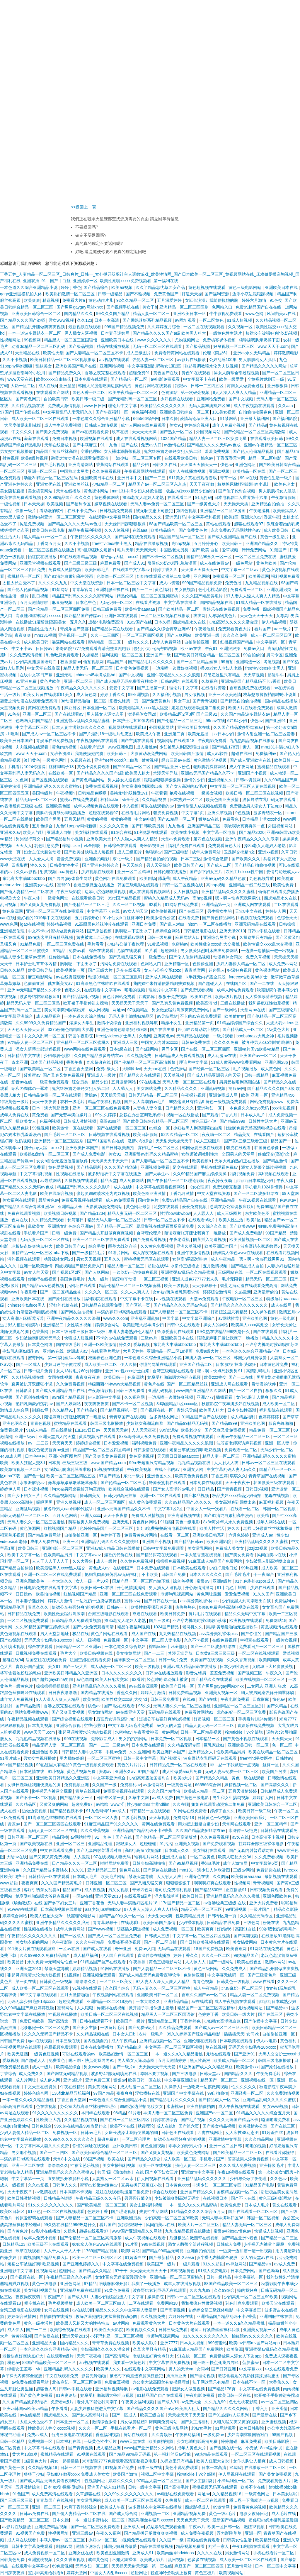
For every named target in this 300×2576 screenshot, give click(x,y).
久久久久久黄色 (114, 826)
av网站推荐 (229, 1318)
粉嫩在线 (271, 1922)
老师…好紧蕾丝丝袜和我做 (268, 1528)
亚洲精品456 (282, 1095)
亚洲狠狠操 (278, 385)
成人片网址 (26, 2080)
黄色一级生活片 (275, 536)
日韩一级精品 (111, 294)
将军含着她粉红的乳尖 (21, 1673)
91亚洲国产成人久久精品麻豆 (206, 2066)
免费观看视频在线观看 (82, 1200)
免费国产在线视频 (207, 1659)
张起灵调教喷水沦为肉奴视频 (212, 366)
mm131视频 (45, 635)
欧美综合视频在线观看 (129, 1489)
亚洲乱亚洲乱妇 (145, 1318)
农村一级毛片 (73, 1101)
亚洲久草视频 (220, 812)
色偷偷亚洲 (203, 963)
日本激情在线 (32, 1771)
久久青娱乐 (162, 2434)
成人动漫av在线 (222, 1055)
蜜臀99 (64, 885)
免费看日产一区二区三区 (262, 1646)
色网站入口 (222, 307)
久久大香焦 (83, 1561)
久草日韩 (290, 852)
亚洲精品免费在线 (33, 1863)
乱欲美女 (44, 366)
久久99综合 (224, 2290)
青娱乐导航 (187, 1410)
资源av (105, 1771)
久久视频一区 (241, 326)
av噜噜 (102, 1804)
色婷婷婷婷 (269, 1417)
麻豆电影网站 (41, 977)
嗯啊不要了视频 (155, 2073)
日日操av (45, 648)
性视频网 (242, 1883)
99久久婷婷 (106, 1114)
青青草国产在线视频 (128, 1417)
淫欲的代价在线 (64, 1305)
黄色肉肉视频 (65, 747)
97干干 (121, 2270)
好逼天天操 (192, 294)
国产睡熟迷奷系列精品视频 (147, 320)
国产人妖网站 (179, 635)
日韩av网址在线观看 (180, 681)
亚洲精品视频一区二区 (160, 2040)
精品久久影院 (286, 1909)
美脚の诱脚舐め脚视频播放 (61, 812)
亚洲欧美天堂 (99, 838)
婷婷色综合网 (37, 2093)
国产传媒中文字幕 (261, 2021)
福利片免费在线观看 (187, 845)
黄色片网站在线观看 (153, 385)
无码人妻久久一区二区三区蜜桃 (36, 1522)
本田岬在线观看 (96, 2113)
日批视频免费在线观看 (37, 1653)
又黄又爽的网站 (54, 1804)
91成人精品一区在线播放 (259, 602)
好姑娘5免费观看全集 (166, 2526)
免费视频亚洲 (77, 1784)
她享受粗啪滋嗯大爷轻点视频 (174, 1377)
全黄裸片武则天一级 (266, 379)
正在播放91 (237, 1889)
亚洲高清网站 (81, 464)
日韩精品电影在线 (200, 931)
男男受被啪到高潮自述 (240, 1082)
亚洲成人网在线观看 (252, 904)
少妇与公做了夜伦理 (126, 944)
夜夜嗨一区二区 (217, 1134)
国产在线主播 (163, 1029)
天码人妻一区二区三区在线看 (189, 1082)
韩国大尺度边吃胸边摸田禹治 (105, 385)
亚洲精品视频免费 (190, 2513)
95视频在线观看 (109, 1469)
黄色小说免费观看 (94, 766)
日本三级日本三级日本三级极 (79, 1331)
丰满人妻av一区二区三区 (208, 1357)
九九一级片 (99, 1279)
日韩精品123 (13, 2244)
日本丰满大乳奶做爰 (51, 1108)
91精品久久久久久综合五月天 (263, 2113)
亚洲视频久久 (221, 780)
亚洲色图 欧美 (45, 1751)
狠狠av (182, 385)
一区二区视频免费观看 (28, 1620)
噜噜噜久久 (86, 1981)
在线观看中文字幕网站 (110, 517)
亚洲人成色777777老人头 (196, 1279)
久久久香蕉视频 (242, 1659)
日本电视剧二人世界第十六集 (241, 497)
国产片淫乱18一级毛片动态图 (106, 733)
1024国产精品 (174, 438)
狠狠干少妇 (34, 2474)
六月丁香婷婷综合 (81, 2507)
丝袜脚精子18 (62, 766)
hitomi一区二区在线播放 (210, 924)
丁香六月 (229, 1114)
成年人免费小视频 (229, 425)
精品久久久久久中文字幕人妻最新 (126, 2310)
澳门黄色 (32, 760)
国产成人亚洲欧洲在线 (251, 760)
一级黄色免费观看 (53, 1082)
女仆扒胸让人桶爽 (253, 1397)
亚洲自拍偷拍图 (201, 2106)
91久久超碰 (213, 2264)
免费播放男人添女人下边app (256, 806)
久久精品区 (26, 1804)
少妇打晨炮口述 (224, 1568)
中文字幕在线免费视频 (124, 2264)
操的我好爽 (248, 2290)
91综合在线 (121, 832)
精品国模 (60, 1837)
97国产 (6, 412)
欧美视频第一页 (71, 970)
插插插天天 (234, 2034)
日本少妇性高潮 (242, 1410)
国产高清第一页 (63, 2021)
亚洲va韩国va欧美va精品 (257, 1049)
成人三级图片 (139, 352)
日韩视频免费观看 (117, 510)
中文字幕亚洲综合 (17, 1016)
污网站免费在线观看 (119, 963)
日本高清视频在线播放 (62, 1909)
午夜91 (211, 648)
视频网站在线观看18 (127, 727)
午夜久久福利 (109, 2533)
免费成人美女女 (230, 1548)
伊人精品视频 (274, 622)
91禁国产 (278, 550)
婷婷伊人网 (276, 911)
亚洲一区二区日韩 (226, 2145)
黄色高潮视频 (142, 1456)
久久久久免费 (235, 635)
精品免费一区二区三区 (270, 1430)
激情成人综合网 (15, 1410)
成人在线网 (282, 1305)
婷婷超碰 (229, 2441)
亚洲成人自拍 (60, 832)
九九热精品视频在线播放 (253, 740)
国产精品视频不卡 (67, 1810)
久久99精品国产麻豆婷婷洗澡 (200, 1173)
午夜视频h (66, 793)
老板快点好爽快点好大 (32, 1246)
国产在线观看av (69, 714)
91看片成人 (10, 1758)
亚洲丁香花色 (92, 1903)
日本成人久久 (177, 1850)
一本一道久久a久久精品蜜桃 (177, 2054)
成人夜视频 (95, 1889)
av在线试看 (284, 687)
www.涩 (118, 1804)
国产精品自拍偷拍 (17, 1568)
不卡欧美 (150, 1574)
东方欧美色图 (258, 1213)
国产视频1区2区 (67, 1272)
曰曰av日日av (88, 1430)
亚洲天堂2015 (75, 2336)
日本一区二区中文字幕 (276, 2566)
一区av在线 (82, 1896)
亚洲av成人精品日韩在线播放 (113, 1548)
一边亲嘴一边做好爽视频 (175, 668)
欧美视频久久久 (141, 2329)
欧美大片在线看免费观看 (251, 707)
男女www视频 (61, 320)
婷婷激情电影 (286, 352)
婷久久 (125, 1344)
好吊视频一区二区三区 (234, 346)
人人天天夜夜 (144, 1430)
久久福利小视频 (167, 694)
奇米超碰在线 (99, 1062)
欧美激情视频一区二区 (250, 1239)
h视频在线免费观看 (256, 917)
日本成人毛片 (253, 1114)
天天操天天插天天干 (199, 464)
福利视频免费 (243, 1173)
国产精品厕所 (89, 1167)
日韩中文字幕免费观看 (164, 1548)
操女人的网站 (216, 1324)
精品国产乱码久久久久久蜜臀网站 (83, 596)
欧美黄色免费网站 (194, 2152)
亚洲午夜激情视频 (194, 1252)
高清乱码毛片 (259, 1371)
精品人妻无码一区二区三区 (88, 668)
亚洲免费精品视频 (52, 2526)
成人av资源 (169, 582)
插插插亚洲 (177, 2375)
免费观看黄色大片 (235, 628)
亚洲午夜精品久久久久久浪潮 (174, 675)
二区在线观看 (286, 904)
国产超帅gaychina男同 (53, 1679)
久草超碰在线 (89, 2494)
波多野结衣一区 (268, 812)
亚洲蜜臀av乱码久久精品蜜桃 (83, 720)
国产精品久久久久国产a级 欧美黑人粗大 (170, 333)
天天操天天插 (236, 504)
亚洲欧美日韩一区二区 (249, 1745)
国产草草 (290, 1417)
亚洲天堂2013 (232, 931)
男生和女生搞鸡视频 (231, 1797)
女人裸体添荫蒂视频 (123, 451)
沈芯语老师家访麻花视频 (240, 1443)
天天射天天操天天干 (175, 1141)
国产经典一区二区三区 (209, 1068)
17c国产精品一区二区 (181, 1903)
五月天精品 (74, 819)
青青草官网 (83, 589)
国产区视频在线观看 (50, 780)
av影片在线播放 (192, 359)
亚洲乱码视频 (213, 1088)
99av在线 (248, 477)
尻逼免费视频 (32, 523)
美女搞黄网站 (41, 491)
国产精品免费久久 (65, 372)
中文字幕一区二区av (240, 569)
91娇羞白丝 (273, 2132)
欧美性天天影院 (109, 2329)
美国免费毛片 (73, 1279)
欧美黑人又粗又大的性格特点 (83, 2323)
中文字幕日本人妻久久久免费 (43, 2145)
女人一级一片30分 (93, 1581)
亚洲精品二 (54, 1324)
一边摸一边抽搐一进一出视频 (268, 950)
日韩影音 (24, 1390)
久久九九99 (201, 2290)
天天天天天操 (145, 431)
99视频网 (33, 340)
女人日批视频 (186, 891)
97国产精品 (110, 1476)
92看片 (156, 904)
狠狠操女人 (127, 1843)
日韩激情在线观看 (150, 1449)
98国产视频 (94, 2159)
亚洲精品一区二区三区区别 (184, 307)
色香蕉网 (41, 1331)
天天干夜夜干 (238, 1482)
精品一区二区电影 (265, 458)
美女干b (149, 307)
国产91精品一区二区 (132, 766)
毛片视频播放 (246, 1068)
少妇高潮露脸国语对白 (37, 661)
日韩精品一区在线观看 (150, 1810)
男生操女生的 (220, 911)
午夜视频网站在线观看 (145, 471)
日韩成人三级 (158, 1935)
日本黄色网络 (41, 1344)
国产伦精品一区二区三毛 (180, 720)
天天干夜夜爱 (45, 1101)
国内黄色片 (149, 1200)
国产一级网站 (225, 1009)
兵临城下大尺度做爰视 (273, 1666)
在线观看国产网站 (53, 392)
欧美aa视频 (122, 287)
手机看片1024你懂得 (26, 766)
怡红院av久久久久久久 (253, 2336)
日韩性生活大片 (263, 1121)
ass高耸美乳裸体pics (200, 1600)
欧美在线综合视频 (57, 1193)
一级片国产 (260, 1909)
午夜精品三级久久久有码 (99, 2198)
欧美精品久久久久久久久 (163, 405)
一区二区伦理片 (136, 2139)
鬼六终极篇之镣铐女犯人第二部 (173, 451)
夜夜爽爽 (23, 635)
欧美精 (263, 1515)
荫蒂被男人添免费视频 (89, 1522)
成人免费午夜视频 (198, 2533)
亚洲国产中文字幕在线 (184, 2093)
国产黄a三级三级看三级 (246, 1141)
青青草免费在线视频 (111, 2342)
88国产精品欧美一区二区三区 (176, 523)
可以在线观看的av (158, 806)
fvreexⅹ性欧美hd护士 (249, 977)
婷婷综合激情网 (218, 1292)
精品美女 (242, 1134)
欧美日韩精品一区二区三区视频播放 (63, 359)
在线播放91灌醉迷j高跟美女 (41, 622)
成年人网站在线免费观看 (144, 425)
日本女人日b (124, 2034)
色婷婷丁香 (111, 1535)
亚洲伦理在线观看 (201, 2040)
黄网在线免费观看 (45, 707)
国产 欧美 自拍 (206, 550)
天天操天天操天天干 (200, 569)
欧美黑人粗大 (212, 1410)
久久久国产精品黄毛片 (203, 596)
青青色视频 (41, 1423)
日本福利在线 (69, 2441)
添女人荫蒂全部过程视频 (237, 372)
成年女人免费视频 (17, 1699)
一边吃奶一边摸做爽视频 (135, 1272)
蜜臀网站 (36, 1357)
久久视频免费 (139, 1055)
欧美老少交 (191, 1430)
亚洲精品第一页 (216, 904)
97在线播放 (149, 1082)
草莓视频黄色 (183, 2270)
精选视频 (51, 300)
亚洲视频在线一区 (258, 2080)
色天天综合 (133, 865)
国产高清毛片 (177, 2487)
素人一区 (251, 747)
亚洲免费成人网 (224, 1095)
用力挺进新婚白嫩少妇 (199, 1824)
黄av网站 (170, 1732)
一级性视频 (11, 504)
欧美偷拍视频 (164, 911)
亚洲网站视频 (112, 366)
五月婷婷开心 (206, 543)
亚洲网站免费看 (211, 399)
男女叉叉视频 (89, 1259)
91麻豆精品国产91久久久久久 (111, 1824)
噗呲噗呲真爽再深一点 (245, 826)
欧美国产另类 (49, 819)
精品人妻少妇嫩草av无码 (23, 957)
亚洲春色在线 (197, 1876)
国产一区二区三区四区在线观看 (52, 1824)
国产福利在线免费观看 (136, 536)
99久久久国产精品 (113, 313)
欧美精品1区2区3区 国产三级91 (189, 714)
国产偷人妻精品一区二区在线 (27, 891)
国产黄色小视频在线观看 (246, 1738)
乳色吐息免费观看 (63, 655)
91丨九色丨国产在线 (119, 445)
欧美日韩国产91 (189, 865)
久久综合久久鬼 (212, 1226)
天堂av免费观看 (176, 838)
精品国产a (116, 661)
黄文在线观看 (285, 2205)
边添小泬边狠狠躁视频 (253, 294)
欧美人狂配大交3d (28, 1462)
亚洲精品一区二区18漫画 (223, 510)
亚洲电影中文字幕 (17, 2270)
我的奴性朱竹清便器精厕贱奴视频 (164, 983)
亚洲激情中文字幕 (226, 2139)
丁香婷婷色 (191, 2021)
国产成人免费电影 (89, 1154)
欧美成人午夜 (149, 733)
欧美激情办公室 (161, 917)
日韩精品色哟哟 (93, 793)
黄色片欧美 (267, 563)
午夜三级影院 (69, 891)
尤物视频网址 (187, 340)
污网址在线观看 (82, 1285)
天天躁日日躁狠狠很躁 (126, 523)
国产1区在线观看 (120, 1705)
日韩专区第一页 (111, 1797)
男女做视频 (185, 589)
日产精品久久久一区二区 (75, 1863)
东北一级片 (123, 858)
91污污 (166, 1843)
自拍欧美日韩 (56, 399)
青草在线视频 (88, 1791)
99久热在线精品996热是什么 (224, 1331)
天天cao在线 (156, 1068)
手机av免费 (116, 1751)
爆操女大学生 (82, 1022)
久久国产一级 (105, 1784)
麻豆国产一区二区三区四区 (199, 2566)
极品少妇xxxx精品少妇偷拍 (191, 491)
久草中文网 (139, 1797)
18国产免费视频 (209, 1948)
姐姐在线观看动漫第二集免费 (164, 576)
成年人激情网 (236, 1863)
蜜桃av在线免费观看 (79, 799)
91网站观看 (226, 2428)
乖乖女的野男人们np (187, 2145)
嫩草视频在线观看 (111, 504)
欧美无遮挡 (198, 733)
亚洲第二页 (175, 733)
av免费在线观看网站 (30, 2382)
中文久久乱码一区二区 (45, 1036)
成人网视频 (99, 1009)
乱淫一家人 (219, 2546)
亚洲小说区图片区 (66, 1456)
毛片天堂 (125, 550)
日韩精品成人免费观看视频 (180, 1055)
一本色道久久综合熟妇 (85, 1016)
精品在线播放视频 (114, 346)
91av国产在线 (139, 622)
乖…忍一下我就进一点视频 (235, 1764)
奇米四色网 (142, 1889)
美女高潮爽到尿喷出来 (142, 786)
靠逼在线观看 (145, 1613)
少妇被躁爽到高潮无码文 (39, 1338)
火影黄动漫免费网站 (149, 753)
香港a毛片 (211, 1863)
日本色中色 (86, 602)
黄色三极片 (206, 2572)
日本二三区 (191, 858)
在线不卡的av (168, 1469)
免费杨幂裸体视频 (220, 340)
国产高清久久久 (275, 1784)
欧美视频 (55, 504)
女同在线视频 (61, 1377)
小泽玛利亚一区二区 (236, 2480)
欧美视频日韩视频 (61, 1213)
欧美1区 (231, 517)
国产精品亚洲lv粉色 (172, 766)
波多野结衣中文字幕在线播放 (115, 1173)
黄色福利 (163, 589)
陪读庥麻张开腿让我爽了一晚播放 (195, 1233)
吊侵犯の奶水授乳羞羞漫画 (172, 563)
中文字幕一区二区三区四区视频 (202, 1935)
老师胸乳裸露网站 (210, 766)
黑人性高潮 (201, 2060)
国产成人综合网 (124, 2513)
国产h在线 (209, 1699)
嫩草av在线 (209, 819)
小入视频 (130, 806)
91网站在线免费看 (182, 904)
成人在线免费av (215, 563)
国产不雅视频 (138, 294)
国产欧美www (242, 1226)
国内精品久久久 (79, 313)
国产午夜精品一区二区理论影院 (176, 1180)
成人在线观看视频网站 (137, 438)
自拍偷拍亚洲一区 (201, 642)
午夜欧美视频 (140, 1469)
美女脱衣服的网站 (33, 1942)
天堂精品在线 (28, 352)
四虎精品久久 (57, 2415)
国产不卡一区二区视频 (163, 556)
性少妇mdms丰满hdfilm (149, 1804)
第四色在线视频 (208, 838)
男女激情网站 (101, 1712)
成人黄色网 (87, 694)
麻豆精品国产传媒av (83, 615)
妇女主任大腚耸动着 (43, 852)
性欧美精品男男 (59, 1554)
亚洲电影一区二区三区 (63, 1548)
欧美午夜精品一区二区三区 (133, 392)
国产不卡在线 (244, 2198)
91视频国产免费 (120, 2467)
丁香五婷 (219, 1476)
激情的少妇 (195, 780)
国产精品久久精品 (212, 1778)
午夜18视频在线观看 (258, 1200)
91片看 (151, 950)
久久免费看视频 (107, 471)
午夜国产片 (54, 2296)
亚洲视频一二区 (73, 635)
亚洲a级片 (223, 1581)
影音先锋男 (196, 1673)
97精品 (59, 950)
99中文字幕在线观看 (39, 1994)
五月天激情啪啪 (35, 602)
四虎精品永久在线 (190, 622)
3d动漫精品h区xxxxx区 (177, 1403)
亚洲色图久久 (15, 1423)
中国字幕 (171, 1318)
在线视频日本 (216, 2198)
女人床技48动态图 (242, 2132)
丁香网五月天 (49, 543)
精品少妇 (141, 464)
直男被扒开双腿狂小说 (32, 1384)
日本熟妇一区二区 (187, 799)
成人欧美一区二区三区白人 (101, 2303)
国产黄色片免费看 (37, 2395)
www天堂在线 (20, 379)
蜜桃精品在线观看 (274, 766)
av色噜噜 (84, 1679)
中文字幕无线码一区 (226, 1975)
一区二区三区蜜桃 (104, 1758)
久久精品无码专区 (185, 1745)
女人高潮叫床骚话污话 (23, 1318)
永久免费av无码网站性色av (236, 530)
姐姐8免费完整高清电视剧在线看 (256, 1128)
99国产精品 (276, 1233)
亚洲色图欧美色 (30, 1581)
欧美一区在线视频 (156, 2165)
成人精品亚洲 (109, 2447)
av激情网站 (154, 1784)
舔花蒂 (164, 878)
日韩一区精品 (13, 2441)
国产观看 (210, 1114)
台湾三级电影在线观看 (174, 1371)
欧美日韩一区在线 (98, 1587)
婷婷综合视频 (197, 425)
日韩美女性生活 (65, 865)
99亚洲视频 (139, 694)
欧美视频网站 (232, 2572)
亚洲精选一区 (249, 661)
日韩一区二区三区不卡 (165, 1219)
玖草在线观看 (28, 2250)
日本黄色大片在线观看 (190, 2323)
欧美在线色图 (250, 1961)
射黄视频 (10, 458)
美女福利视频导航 (41, 2290)
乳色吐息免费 (47, 845)
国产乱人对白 (172, 924)
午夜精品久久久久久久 (91, 536)
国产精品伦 (87, 1410)
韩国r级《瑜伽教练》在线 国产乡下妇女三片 (138, 2172)
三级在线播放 (233, 1003)
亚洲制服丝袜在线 (113, 589)
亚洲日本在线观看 (122, 615)
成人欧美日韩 (276, 530)
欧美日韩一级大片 (239, 2014)
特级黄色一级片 (15, 1101)
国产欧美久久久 (246, 858)
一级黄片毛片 (113, 2027)
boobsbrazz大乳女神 (255, 1036)
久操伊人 (172, 2086)
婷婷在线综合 (166, 2119)
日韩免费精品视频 (185, 1692)
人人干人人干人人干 (51, 1561)
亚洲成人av (133, 2526)
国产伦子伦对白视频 (237, 491)
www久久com (115, 1318)
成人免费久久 (32, 2073)
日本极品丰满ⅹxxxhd (261, 819)
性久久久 (39, 865)
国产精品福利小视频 (65, 838)
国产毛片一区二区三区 (65, 1134)
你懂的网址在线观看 (158, 1364)
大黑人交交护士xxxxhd (279, 2054)
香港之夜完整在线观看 (106, 372)
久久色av (279, 2178)
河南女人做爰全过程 (246, 385)
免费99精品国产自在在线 (259, 307)
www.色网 (255, 313)
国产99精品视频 (183, 1863)
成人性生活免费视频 (63, 425)
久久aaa (286, 405)
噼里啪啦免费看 (276, 2119)
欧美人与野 (34, 832)
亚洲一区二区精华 (134, 871)
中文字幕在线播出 (181, 602)
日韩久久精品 (13, 970)
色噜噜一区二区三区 (116, 576)
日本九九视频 (41, 1725)
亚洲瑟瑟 (67, 385)
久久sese (186, 2257)
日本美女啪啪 (286, 2494)
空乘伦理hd (91, 451)
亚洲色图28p (277, 1062)
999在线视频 (76, 1738)
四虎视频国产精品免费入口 (80, 1266)
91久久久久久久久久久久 (55, 2113)
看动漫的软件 (52, 510)
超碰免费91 (140, 372)
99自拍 (227, 661)
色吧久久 (73, 990)
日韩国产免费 (174, 1574)
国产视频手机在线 (123, 307)
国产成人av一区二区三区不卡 (49, 733)
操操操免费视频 (171, 1561)
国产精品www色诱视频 (43, 1285)
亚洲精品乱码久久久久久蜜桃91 (53, 786)
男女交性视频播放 (17, 451)
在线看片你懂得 (280, 2152)
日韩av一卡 (118, 1607)
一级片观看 (223, 1036)
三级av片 (149, 1338)
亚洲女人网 (193, 1469)
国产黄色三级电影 (193, 1797)
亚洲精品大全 (70, 1206)
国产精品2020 (252, 832)
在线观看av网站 (130, 937)
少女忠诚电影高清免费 (198, 2441)
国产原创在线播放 (65, 1298)
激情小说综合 (110, 1022)
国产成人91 (134, 563)
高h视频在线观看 (274, 1173)
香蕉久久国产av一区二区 (204, 1994)
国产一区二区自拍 (246, 1390)
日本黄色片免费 (274, 1364)
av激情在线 (174, 445)
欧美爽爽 (32, 300)
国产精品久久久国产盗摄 (23, 320)
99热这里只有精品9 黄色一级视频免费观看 (208, 1101)
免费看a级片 (12, 1430)
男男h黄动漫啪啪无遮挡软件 (232, 1627)
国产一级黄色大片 (204, 504)
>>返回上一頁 (83, 207)
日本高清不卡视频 (268, 1837)
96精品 (119, 2113)
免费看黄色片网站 (141, 1535)
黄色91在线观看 (196, 372)
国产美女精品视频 (219, 2126)
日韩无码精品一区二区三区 (153, 1095)
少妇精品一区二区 (109, 484)
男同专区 (274, 655)
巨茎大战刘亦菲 (123, 1246)
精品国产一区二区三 (219, 2080)
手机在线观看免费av (220, 1167)
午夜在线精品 (73, 2086)
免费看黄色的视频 (250, 2507)
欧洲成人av (78, 1351)
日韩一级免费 (160, 937)
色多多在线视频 (202, 2559)
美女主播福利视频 (120, 2165)
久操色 (70, 2231)
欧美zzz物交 (215, 1377)
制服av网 (237, 1088)
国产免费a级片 (142, 2027)
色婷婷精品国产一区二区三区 (107, 1528)
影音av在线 (22, 1082)
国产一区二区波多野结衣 (256, 1193)
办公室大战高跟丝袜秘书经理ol (89, 2106)
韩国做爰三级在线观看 (203, 1147)
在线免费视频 (225, 1640)
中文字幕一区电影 (220, 832)
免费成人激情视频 (65, 405)
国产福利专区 (79, 504)
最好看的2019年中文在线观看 (44, 917)
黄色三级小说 (204, 1121)
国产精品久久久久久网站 (264, 366)
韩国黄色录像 (267, 1147)
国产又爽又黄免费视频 (41, 904)
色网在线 (20, 1219)
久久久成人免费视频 (238, 2165)
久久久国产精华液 (121, 1167)
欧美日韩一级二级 (88, 399)
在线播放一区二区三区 (265, 2467)
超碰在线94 (242, 753)
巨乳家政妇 (214, 1745)
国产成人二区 (219, 865)
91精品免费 (30, 944)
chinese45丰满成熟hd (96, 675)
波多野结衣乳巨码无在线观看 (269, 799)
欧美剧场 (147, 878)
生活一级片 (10, 694)
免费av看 (77, 950)
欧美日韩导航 (41, 970)
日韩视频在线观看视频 (110, 1134)
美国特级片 (43, 793)
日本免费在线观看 (91, 379)
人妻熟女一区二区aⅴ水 (113, 2178)
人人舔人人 (123, 1088)
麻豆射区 (72, 707)
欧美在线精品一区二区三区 (273, 1751)
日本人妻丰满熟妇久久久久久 (79, 727)
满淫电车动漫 (125, 1279)
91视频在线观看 (87, 1988)
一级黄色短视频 (45, 2054)
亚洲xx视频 (220, 471)
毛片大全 (69, 1653)
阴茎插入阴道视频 (210, 1239)
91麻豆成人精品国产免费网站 (215, 1561)
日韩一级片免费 (39, 1371)
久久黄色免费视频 (157, 1246)
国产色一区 (34, 1476)
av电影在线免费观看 (151, 2389)
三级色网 (252, 1922)
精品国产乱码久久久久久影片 (84, 1187)
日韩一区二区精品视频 (201, 1732)
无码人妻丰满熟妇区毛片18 (133, 1903)
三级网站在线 (231, 1272)
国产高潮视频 (246, 1935)
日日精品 (206, 1489)
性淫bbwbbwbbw (175, 1213)
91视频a (72, 1975)
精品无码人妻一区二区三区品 (33, 1003)
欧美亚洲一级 (208, 635)
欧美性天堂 (53, 352)
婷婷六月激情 (254, 300)
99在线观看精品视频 (79, 556)
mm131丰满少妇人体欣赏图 (138, 491)
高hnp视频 (181, 543)
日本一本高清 (107, 320)
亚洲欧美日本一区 (190, 313)
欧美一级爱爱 (232, 379)
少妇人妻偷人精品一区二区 (241, 963)
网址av (118, 1009)
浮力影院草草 (167, 1896)
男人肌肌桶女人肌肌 (258, 359)
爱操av (91, 1095)
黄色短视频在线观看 (207, 287)
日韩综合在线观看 (121, 845)
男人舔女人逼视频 (125, 780)
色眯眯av (288, 1200)
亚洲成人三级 (126, 1042)
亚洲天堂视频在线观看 (41, 563)
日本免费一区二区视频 (172, 1738)
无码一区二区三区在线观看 (158, 346)
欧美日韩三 (232, 543)
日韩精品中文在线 (24, 1055)
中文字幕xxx (251, 2369)
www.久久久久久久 (154, 340)
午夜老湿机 (260, 510)
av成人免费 (163, 1797)
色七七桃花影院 (213, 589)
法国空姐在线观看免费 (46, 1659)
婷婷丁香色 (71, 287)
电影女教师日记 (254, 2513)
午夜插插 (138, 1961)
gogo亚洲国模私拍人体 (21, 294)
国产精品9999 (233, 1121)
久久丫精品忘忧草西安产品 (161, 287)
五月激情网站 (124, 1082)
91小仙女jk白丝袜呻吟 (123, 917)
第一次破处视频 (196, 392)
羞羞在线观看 (37, 438)
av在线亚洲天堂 (131, 1712)
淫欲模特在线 (148, 2093)
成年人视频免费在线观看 (97, 806)
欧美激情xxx (247, 2066)
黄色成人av (100, 1568)
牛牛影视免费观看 (226, 313)
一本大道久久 (61, 1581)
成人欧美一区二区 (101, 1364)
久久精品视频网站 (61, 1495)
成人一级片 (107, 1561)
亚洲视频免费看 (156, 1167)
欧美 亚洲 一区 (255, 1095)
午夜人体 (32, 898)
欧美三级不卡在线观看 (49, 2244)
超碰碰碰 (148, 1843)
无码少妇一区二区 (117, 602)
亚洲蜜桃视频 (274, 2421)
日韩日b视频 (257, 1489)
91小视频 (56, 1771)
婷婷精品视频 (59, 924)
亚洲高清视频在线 (184, 1515)
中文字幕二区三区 (33, 727)
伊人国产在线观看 (118, 1955)
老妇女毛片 (202, 2428)
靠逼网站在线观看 (69, 642)
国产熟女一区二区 (177, 431)
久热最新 (243, 1292)
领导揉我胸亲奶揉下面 (260, 340)
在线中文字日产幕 (37, 675)
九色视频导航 (262, 878)
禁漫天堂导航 (166, 773)
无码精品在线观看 (193, 1036)
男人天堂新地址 (55, 1633)
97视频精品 (138, 1009)
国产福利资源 (217, 294)
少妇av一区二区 (103, 2540)
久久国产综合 (118, 1988)
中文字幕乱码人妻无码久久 (68, 412)
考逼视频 (272, 661)
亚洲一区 (70, 1541)
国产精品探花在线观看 (113, 628)
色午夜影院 (63, 1942)
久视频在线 (81, 760)
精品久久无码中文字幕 (245, 1613)
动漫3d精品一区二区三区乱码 (38, 346)
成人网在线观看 (22, 2540)
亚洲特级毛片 (272, 2165)
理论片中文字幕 (123, 405)
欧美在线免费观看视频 (21, 497)
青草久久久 (39, 1607)
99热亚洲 (250, 1568)
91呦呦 (235, 2467)
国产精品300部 (209, 1889)
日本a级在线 (121, 1049)
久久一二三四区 (105, 635)
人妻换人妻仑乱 (148, 1108)
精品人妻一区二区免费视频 (255, 1994)
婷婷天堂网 (77, 2572)
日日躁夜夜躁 (13, 2572)
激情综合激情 (216, 858)
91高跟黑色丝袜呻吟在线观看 (101, 924)
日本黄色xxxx (177, 2185)
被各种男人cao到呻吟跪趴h (267, 1042)
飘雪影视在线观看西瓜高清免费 (166, 1226)
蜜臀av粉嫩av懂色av (99, 2185)
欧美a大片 (183, 1778)
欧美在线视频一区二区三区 (261, 1679)
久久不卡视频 (15, 359)
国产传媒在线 (28, 412)
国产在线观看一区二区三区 (122, 1128)
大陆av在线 (16, 1856)
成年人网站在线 (271, 1522)
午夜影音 (29, 1292)
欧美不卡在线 (123, 2126)
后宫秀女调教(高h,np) (116, 1719)
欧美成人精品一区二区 (205, 1791)
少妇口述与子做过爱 (63, 1364)
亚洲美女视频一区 (222, 1692)
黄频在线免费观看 (204, 2540)
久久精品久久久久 (181, 1088)
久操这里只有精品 (256, 937)
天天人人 (24, 845)
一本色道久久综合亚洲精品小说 (29, 287)
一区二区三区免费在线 (256, 556)
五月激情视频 (216, 1266)
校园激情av (70, 661)
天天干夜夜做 (202, 484)
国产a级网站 (147, 1049)
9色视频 (243, 812)
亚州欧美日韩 (125, 2145)
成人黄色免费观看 (146, 1502)
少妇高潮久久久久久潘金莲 (234, 622)
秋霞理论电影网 (82, 1915)
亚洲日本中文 (130, 477)
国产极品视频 (81, 346)
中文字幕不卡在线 (200, 379)
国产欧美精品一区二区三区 (238, 2152)
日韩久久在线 (165, 464)
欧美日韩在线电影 (49, 530)
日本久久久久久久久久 (122, 1673)
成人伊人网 (50, 2080)
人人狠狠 (82, 1856)
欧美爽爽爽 (269, 1659)
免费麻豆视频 (117, 2382)
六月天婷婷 (134, 1351)
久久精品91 (63, 1410)
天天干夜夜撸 (116, 1515)
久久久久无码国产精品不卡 (49, 2034)
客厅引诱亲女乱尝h (42, 1889)
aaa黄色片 (69, 871)
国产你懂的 (252, 1633)
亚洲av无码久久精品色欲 (223, 878)
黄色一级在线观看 (248, 1778)
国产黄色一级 (13, 2467)
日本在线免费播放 (90, 957)
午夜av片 (197, 2526)
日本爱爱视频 (116, 1443)
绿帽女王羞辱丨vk (24, 2369)
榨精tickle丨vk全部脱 (120, 799)
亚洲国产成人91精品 (106, 2487)
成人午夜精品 (185, 878)
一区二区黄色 (212, 320)
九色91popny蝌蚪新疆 (77, 826)
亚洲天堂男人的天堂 (58, 1436)
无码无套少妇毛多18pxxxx (48, 1640)
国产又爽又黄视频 (69, 1712)
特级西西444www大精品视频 (115, 1384)
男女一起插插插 (65, 2461)
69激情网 (222, 2507)
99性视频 (41, 1128)
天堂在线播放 (57, 445)
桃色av (207, 458)
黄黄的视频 (97, 819)
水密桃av (180, 944)
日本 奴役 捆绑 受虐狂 (236, 1364)
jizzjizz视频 (258, 1548)
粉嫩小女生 (172, 1022)
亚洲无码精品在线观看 (256, 924)
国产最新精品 (162, 2257)
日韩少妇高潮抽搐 (121, 1495)
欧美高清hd (207, 1003)
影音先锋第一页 (124, 701)
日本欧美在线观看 (190, 1568)
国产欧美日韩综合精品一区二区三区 (207, 655)
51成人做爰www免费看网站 (236, 1062)
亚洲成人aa (263, 1535)
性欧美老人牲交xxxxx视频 (52, 2428)
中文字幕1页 (193, 812)
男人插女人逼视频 (81, 333)
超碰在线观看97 (249, 523)
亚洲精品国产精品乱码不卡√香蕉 (251, 681)
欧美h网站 (130, 2250)
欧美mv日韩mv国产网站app (255, 2342)
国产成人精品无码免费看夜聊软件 (127, 681)
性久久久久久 (244, 2086)
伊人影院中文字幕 (105, 1397)
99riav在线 (215, 720)
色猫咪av (153, 852)
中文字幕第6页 (265, 1863)
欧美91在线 (201, 996)
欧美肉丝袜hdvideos (176, 2552)
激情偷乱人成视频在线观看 (202, 806)
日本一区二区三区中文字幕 (132, 582)
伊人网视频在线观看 (156, 2178)
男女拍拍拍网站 (134, 1738)
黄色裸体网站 (97, 491)
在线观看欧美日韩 (267, 438)
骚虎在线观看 (239, 1147)
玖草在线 (120, 431)
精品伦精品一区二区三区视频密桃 (148, 596)
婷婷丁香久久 (166, 569)
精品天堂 (108, 1180)
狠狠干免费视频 (173, 996)
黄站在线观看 (219, 523)
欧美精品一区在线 (250, 471)
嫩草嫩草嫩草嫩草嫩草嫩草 (73, 1482)
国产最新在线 (265, 2415)
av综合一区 (160, 1128)
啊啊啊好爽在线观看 (213, 1883)
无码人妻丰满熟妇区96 (210, 405)
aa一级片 (283, 628)
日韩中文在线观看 (184, 1324)
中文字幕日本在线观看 (45, 2447)
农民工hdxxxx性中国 (245, 871)
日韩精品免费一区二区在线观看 (53, 1095)
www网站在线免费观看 (85, 1049)
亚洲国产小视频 (253, 773)
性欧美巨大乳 (49, 2119)
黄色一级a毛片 (223, 2513)
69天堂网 (290, 1193)
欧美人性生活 (231, 1219)
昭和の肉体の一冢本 (30, 1088)
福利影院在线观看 (101, 1298)
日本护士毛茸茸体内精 (134, 720)
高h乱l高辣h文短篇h (96, 550)
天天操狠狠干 (205, 1285)
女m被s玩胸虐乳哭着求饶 (176, 1292)
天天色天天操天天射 (26, 1029)
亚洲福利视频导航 (142, 1022)
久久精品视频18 (43, 2467)
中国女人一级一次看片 (207, 1508)
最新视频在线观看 (85, 326)
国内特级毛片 (69, 1344)
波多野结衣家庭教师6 (40, 996)
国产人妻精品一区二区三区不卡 (95, 352)
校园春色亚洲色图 (105, 1357)
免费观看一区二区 (229, 576)
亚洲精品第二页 (102, 1870)
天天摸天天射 (116, 1430)
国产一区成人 (29, 1364)
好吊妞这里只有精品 (222, 675)
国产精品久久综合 (144, 2159)
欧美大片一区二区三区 (199, 2224)
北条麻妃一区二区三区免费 (242, 1712)
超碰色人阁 (46, 2389)
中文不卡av (22, 648)
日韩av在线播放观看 (164, 1673)
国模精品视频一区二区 (238, 2191)
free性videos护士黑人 (112, 543)
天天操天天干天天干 (130, 1003)
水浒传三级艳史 (186, 1266)
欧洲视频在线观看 (97, 438)
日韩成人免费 (229, 2244)
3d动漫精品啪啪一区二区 (84, 701)
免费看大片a (74, 300)
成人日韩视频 (282, 2461)
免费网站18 (276, 1620)
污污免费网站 (254, 550)
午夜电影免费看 (213, 740)
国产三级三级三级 (81, 563)
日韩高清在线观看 (17, 2106)
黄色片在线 (154, 1384)
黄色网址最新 (139, 1206)
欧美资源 (234, 2349)
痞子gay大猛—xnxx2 (120, 556)
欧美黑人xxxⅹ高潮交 (250, 1324)
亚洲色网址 (246, 464)
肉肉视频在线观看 (33, 747)
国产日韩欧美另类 (149, 826)
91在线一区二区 (192, 2356)
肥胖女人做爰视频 (189, 2389)
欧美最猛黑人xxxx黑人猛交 (144, 707)
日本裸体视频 (37, 1489)
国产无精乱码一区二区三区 (133, 399)
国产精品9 (257, 425)
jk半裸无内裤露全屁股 (205, 977)
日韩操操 (287, 924)
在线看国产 (264, 1134)
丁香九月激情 (182, 1193)
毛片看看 (96, 944)
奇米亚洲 (19, 1062)
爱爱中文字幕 (122, 687)
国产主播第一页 (152, 687)
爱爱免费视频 (69, 858)
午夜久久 (274, 1673)
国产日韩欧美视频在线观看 (205, 1942)
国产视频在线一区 (157, 1410)
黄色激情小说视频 (211, 760)
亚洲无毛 (65, 675)
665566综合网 (146, 418)
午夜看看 (159, 793)
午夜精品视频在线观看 (28, 1719)
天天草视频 (254, 675)
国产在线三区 (192, 911)
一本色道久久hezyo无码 (247, 1108)
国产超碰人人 (211, 983)
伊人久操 (128, 1364)
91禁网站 (229, 418)
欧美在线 (91, 1699)
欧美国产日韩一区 (178, 1686)
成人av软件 (218, 753)
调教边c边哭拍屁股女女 (142, 2106)
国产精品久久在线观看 (140, 1075)
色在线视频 (47, 2106)
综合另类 (80, 1082)
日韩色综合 (41, 2126)
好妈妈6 (225, 1929)
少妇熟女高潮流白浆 (145, 1423)
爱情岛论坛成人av (282, 871)
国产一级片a (124, 2066)
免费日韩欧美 (32, 2021)
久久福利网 (135, 1397)
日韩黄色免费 (13, 2559)
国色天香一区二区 (89, 392)
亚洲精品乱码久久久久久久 (202, 2178)
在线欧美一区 (61, 773)
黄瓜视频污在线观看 (98, 1436)
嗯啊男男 (45, 1502)
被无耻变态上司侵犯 (155, 510)
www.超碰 (9, 1883)
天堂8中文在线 (249, 911)
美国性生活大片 (43, 628)
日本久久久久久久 (206, 1574)
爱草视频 (230, 550)
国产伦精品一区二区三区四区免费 (59, 609)
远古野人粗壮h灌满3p (20, 1324)
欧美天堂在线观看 (279, 2303)
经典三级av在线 (176, 760)
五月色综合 (43, 826)
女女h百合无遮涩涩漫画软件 (62, 1161)
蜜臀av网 (133, 1600)
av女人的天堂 (136, 911)
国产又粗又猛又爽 (126, 957)
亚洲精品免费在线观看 (81, 2290)
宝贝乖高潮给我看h (46, 2572)
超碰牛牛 (276, 675)
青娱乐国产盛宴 (75, 628)
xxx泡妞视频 (284, 1108)
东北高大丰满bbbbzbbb (24, 878)
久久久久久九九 (53, 582)
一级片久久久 (137, 642)
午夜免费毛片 (269, 2073)
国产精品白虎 (129, 2047)
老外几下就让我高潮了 (98, 2401)
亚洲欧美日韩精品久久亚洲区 (71, 1673)
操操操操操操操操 (53, 1686)
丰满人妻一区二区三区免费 (168, 2113)
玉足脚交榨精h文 (240, 852)
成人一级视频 (88, 1640)
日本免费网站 (243, 2270)
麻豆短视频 (63, 602)
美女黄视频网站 (103, 2086)
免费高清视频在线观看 (124, 1791)
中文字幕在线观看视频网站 (161, 1187)
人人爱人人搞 (41, 858)
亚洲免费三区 (98, 2080)
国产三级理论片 (284, 1009)
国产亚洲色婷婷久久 (101, 865)
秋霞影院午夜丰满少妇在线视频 (231, 1403)
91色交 (276, 300)
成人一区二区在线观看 (206, 2500)
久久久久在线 (210, 2552)
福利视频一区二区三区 (123, 655)
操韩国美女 (90, 1495)
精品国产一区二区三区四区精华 (102, 1449)
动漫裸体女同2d (142, 714)
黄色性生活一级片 (276, 477)
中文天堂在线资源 (87, 582)
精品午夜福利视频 (85, 530)
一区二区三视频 (155, 1279)
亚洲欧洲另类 (279, 589)
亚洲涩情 (279, 2408)
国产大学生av (158, 1173)
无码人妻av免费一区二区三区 (157, 504)
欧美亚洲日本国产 (17, 740)
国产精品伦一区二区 (129, 379)
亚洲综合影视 (69, 1725)
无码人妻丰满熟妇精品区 (131, 1016)
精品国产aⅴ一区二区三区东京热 (158, 484)
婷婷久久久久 (121, 2480)
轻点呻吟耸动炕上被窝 (199, 1029)
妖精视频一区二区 (241, 1784)
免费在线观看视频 (102, 786)
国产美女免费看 (240, 1554)
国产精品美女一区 (77, 1797)
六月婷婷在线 (181, 2316)
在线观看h (131, 1922)
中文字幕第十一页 (28, 2178)
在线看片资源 (148, 602)
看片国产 (263, 628)
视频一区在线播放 (183, 1114)
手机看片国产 (37, 1233)
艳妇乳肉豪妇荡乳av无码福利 (112, 1574)
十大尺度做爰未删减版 (21, 425)
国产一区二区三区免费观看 (96, 2526)
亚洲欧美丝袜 (77, 484)
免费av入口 (151, 445)
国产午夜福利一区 (112, 412)
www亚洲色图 (121, 747)
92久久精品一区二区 (135, 300)
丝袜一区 (271, 1764)
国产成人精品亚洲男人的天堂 (214, 1075)
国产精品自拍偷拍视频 (241, 701)
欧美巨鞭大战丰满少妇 (144, 1324)
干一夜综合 (264, 1574)
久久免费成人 (235, 1968)
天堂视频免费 (13, 707)
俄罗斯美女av (61, 983)
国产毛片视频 (53, 464)
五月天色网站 (65, 1515)
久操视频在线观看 (81, 1180)
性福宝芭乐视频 (85, 2165)
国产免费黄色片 (194, 530)
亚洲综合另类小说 (220, 937)
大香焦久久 (280, 2382)
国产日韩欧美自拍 (118, 1147)
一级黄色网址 (55, 760)
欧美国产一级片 (131, 2021)
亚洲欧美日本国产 (82, 1147)
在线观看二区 (180, 497)
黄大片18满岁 (25, 2454)
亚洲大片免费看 (264, 1903)
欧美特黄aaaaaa (140, 609)
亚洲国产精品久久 (262, 543)
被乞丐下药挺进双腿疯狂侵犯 (137, 2375)
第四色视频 (187, 510)
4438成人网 (11, 1456)
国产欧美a (73, 852)
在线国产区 (237, 983)
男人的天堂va (181, 2369)
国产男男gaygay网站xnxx (80, 307)
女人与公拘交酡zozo (163, 970)
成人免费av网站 (284, 963)
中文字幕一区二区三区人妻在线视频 (243, 786)
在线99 (189, 1699)
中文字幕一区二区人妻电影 (157, 1640)
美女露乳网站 (200, 1548)
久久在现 (181, 1804)
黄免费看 (40, 1114)
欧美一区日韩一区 (224, 2526)
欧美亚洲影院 (219, 1541)
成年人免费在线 (15, 1114)
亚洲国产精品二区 (204, 826)
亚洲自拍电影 (97, 858)
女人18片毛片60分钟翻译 (79, 1371)
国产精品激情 (276, 1161)
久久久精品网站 (260, 2139)
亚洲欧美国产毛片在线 (76, 366)
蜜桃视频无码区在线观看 (147, 1259)
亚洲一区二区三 (43, 471)
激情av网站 (275, 1961)
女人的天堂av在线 (258, 2257)
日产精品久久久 (180, 1108)
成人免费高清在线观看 (53, 2494)
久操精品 (91, 655)
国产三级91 (159, 1620)
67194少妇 (237, 720)
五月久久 (78, 622)
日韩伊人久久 (65, 2185)
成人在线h (47, 385)
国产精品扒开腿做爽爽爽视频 (38, 326)
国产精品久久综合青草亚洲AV (164, 628)
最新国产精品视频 (229, 2520)
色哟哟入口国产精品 (35, 720)
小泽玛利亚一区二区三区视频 (117, 2336)
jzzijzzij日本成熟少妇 (255, 1180)
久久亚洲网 (139, 1751)
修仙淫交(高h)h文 (274, 1154)
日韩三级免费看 (108, 609)
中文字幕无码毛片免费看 (131, 1725)
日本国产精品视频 (47, 1062)
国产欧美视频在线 (37, 1843)
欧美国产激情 (126, 2474)
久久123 (84, 320)
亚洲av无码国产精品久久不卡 (208, 773)
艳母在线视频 (182, 793)
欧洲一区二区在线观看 (161, 1495)
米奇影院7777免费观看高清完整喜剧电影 (94, 648)
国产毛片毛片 (238, 1574)
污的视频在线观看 (24, 1259)
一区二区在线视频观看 (204, 326)
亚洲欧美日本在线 (282, 287)
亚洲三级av (26, 1436)
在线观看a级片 (202, 1219)
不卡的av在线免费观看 (201, 1016)
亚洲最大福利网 (255, 418)
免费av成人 (38, 2434)
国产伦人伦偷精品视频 (254, 451)
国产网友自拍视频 (78, 1312)
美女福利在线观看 (92, 832)
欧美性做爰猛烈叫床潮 (152, 1607)
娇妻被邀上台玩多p (94, 937)
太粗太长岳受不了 (19, 582)
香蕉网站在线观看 (113, 464)
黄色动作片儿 (101, 300)
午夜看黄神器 (146, 1732)
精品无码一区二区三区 (37, 799)
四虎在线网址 (210, 2132)
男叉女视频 (119, 1889)
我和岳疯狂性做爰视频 (269, 1003)
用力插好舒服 (72, 1758)
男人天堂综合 (159, 865)
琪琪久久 (238, 1476)
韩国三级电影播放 (107, 1423)
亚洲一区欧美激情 (224, 694)
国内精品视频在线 (217, 602)
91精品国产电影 (260, 2185)
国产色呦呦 (269, 2270)
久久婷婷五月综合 (164, 326)
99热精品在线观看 (212, 2454)
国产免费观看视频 (197, 990)
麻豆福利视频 (272, 1502)
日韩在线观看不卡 (97, 2021)
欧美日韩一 (114, 1377)
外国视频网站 (209, 431)
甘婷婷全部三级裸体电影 (261, 1843)
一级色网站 (243, 563)
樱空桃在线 (35, 2303)
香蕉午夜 (272, 517)
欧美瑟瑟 (16, 1961)
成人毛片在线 (284, 2513)
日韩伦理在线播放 (171, 871)
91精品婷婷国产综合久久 (240, 1022)
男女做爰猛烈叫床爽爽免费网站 (209, 950)
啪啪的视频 (135, 990)
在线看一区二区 (245, 1508)
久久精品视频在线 (28, 405)
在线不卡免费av (82, 510)
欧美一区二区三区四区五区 (71, 1476)
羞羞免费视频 (218, 451)
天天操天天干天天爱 (158, 2066)
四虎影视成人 (198, 2507)
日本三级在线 (68, 2040)
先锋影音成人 (104, 1738)
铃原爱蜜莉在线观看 (176, 1331)
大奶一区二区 (23, 385)
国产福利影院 (285, 418)
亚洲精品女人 (201, 1751)
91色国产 (21, 2494)
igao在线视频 (32, 924)
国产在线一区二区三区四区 (206, 1049)
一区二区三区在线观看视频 (256, 2454)
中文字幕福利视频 (205, 517)
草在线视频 (215, 2047)
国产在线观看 (266, 1331)
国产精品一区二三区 (115, 1226)
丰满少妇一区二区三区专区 (137, 458)
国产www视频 (101, 1929)
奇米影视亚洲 (153, 845)
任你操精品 (59, 957)
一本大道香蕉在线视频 (201, 1554)
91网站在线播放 (115, 1968)
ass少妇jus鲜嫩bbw (103, 1909)
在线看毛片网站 (136, 812)
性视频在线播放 (71, 1173)
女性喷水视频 (80, 1324)
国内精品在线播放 (282, 701)
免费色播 (234, 582)
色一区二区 (282, 1745)
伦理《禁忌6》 (217, 352)
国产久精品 (277, 1705)
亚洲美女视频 (187, 1843)
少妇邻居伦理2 (58, 1055)
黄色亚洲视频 (153, 2145)
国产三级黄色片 (262, 1975)
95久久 (144, 1705)
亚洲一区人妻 (278, 1443)
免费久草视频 (259, 957)
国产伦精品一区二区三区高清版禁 (255, 431)
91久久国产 (263, 1594)
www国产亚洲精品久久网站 (201, 1390)
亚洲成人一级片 (102, 1075)
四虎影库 (19, 865)
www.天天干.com (273, 346)
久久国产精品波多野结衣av (246, 714)
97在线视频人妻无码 (112, 1856)
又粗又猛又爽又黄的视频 (236, 2421)
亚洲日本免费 (144, 924)
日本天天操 (34, 504)
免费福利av (266, 753)
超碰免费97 (82, 1804)
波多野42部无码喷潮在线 (114, 2073)
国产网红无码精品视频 (68, 2073)
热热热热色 (186, 1607)
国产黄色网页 (28, 399)
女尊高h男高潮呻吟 (190, 1259)
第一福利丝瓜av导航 (67, 1357)
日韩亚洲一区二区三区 (28, 1837)
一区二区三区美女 (117, 1981)
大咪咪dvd (131, 1068)
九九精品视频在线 (262, 582)
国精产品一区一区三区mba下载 (40, 1252)
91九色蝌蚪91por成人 (255, 1581)
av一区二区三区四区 (279, 2401)
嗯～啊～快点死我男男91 (238, 898)
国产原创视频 (100, 931)
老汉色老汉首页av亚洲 (49, 1449)
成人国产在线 (144, 1633)
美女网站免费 (149, 1088)
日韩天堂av (211, 2073)
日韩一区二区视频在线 (183, 885)
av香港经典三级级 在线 (22, 806)
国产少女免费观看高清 (94, 1627)
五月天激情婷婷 (243, 1791)
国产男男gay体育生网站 (70, 878)
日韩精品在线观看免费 (102, 1305)
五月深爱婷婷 (170, 300)
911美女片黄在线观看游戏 (193, 477)
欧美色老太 (285, 484)
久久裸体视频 (264, 1312)
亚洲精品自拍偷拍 (268, 504)
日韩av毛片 (92, 2132)
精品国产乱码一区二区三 (182, 536)
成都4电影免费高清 (106, 622)
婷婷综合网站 (168, 931)
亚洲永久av (251, 517)
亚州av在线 (54, 1351)
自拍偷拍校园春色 (256, 412)
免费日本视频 (65, 438)
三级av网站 (243, 1870)
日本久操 (169, 418)
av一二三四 (39, 1443)
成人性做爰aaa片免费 (182, 1771)
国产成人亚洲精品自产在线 (232, 536)
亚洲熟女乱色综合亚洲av (71, 1226)
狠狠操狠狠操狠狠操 (163, 780)
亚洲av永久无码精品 (252, 352)
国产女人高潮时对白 (91, 2415)
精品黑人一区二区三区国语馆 (71, 340)
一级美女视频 (210, 793)
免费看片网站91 (199, 1712)
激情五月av (289, 1312)
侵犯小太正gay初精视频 (156, 648)
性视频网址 (11, 340)
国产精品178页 (226, 747)
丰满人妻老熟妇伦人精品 (131, 1331)
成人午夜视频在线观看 (254, 405)
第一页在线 (26, 1981)
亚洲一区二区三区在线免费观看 (55, 911)
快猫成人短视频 (100, 852)
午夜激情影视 (101, 1390)
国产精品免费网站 (45, 1535)
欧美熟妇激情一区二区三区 (70, 294)
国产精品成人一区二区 (243, 1029)
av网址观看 (186, 320)
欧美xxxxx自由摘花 (54, 379)
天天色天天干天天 (257, 615)
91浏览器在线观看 (151, 832)
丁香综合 (8, 2073)
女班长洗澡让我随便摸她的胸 (212, 300)
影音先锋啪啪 (281, 1423)
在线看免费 (189, 917)
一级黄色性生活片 (226, 333)
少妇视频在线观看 (177, 399)
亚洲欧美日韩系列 (209, 1535)
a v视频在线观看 (114, 359)
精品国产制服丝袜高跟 (57, 451)
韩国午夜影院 (81, 1036)
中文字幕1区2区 (169, 1508)
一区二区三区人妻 (102, 1817)
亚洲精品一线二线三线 (250, 885)
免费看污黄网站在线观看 (177, 352)
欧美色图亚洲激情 (223, 799)
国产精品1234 (92, 1213)
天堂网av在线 (253, 1009)
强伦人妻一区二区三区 (153, 359)
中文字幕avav (89, 1554)
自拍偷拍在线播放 (57, 2316)
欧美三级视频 (177, 1285)
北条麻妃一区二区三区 (242, 1988)
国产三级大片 (101, 970)
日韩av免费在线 (196, 1042)
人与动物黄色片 (223, 615)
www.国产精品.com (109, 1462)
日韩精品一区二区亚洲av (79, 1646)
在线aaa (140, 530)
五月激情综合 (28, 2487)
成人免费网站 (132, 1180)
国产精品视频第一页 (119, 1410)
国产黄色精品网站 (88, 780)
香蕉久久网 (127, 1692)
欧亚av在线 (191, 648)
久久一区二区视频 (129, 904)
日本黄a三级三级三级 (68, 1462)
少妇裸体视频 (192, 1922)
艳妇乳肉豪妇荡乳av (21, 1351)
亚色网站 (202, 576)
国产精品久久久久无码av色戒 (214, 445)
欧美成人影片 (145, 2342)
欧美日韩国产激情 (188, 753)
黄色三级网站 (206, 1968)
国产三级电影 (177, 852)
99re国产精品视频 (125, 898)
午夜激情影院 (284, 497)
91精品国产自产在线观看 (205, 1417)
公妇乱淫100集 (222, 359)
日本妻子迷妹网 (116, 333)
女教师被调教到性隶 (200, 1154)
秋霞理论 (146, 2126)
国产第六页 (189, 2126)
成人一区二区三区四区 (272, 635)
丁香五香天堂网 (231, 458)
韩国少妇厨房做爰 (251, 1357)
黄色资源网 (13, 911)
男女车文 (182, 701)
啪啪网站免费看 (115, 1863)
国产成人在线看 (97, 1948)
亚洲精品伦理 (13, 931)
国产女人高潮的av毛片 (187, 786)
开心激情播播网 (131, 1587)
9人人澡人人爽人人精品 (235, 392)
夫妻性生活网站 (154, 2211)
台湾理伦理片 (149, 1233)
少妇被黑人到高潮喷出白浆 (184, 747)
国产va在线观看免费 (90, 431)
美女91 (175, 425)
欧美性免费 (284, 885)
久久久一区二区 (216, 1955)
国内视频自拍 (96, 2040)
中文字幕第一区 (271, 642)
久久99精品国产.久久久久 (68, 497)
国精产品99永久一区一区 (209, 556)
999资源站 (168, 1430)
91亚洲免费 (27, 681)
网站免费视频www (267, 1101)
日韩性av (284, 1758)
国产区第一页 (138, 1305)
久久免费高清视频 (27, 655)
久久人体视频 (117, 530)
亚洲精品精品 (223, 1200)
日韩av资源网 (249, 780)
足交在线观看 (129, 970)
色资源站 (170, 392)
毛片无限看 (232, 1279)
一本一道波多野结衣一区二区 (35, 333)
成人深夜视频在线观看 (154, 1252)
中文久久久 (22, 431)
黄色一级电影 (283, 1318)
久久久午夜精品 (90, 1942)
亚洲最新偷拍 (266, 1292)
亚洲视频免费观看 (100, 1975)
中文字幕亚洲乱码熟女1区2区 (154, 366)
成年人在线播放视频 (187, 471)
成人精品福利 (49, 1016)
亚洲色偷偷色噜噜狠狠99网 (122, 1029)
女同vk (253, 2034)
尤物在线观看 (129, 950)
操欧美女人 (26, 1121)
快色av (226, 464)
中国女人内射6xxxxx (160, 1042)
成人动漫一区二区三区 (112, 1666)
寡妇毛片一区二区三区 (159, 1147)
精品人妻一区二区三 (152, 313)
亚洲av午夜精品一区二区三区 (271, 445)
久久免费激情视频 (283, 2093)
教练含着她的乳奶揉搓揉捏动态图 (107, 2316)
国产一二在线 (262, 983)
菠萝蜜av (32, 1075)
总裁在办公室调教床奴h (141, 1114)
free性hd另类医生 (257, 1758)
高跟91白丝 (110, 1121)
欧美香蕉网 (258, 576)
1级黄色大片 (279, 1029)
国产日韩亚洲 (224, 2369)
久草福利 (210, 681)
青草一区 (229, 477)
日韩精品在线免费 (24, 1613)
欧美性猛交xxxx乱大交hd (124, 1699)
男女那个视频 (24, 2152)
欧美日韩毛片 (97, 569)
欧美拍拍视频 (49, 1594)
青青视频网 (264, 1883)
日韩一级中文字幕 (140, 1758)
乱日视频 (41, 596)
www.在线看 (264, 1981)
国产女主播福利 (196, 2421)
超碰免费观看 (71, 2001)
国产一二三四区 (54, 2152)
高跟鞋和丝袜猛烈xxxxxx (39, 615)
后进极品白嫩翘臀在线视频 (194, 2237)
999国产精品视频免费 (124, 326)
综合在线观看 (102, 950)
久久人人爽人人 (136, 1292)
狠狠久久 (274, 1390)
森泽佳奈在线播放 (154, 1955)
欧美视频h (202, 1161)
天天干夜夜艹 (20, 2191)
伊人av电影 (267, 2040)
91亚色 (34, 2211)
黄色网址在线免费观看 (116, 878)
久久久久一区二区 (102, 1292)
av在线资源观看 (71, 977)
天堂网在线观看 (237, 1824)
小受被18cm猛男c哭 (264, 2447)
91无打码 (203, 497)
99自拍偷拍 (253, 655)
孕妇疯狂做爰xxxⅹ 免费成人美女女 (79, 2474)
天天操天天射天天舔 (130, 2566)
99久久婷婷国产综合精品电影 (194, 2034)
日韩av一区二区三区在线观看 (269, 1462)
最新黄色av (48, 1200)
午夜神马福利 (188, 2434)
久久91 (78, 1870)
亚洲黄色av (164, 1036)
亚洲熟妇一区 (210, 1108)
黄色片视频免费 (82, 1771)
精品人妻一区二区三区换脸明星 (218, 438)
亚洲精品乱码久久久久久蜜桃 (228, 891)
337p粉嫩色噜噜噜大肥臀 (71, 1029)
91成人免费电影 (213, 2270)
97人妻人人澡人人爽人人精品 (253, 596)
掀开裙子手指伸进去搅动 (86, 1003)
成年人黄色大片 (192, 2447)
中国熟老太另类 (75, 471)
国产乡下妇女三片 (207, 871)
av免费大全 (191, 2401)
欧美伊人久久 (109, 2369)
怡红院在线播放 (43, 556)
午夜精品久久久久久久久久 (82, 687)
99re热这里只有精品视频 (51, 937)
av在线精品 (31, 2415)
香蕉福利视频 (108, 2434)
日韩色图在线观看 (178, 2132)
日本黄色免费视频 (133, 668)
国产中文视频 (241, 399)
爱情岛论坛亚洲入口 (199, 418)
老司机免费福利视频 (174, 1889)
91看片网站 (119, 1252)
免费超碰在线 (269, 1870)
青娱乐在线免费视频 (222, 609)
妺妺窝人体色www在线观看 (238, 1252)
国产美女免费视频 (52, 431)
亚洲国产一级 (159, 655)
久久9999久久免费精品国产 (41, 1022)
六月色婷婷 (239, 1535)
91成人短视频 (240, 320)
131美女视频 (224, 412)
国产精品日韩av (189, 1541)
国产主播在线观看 (138, 740)
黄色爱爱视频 (61, 1167)
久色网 (22, 780)
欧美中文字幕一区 (24, 1554)
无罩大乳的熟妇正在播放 (237, 1161)
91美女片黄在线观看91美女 (48, 694)
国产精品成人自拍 (248, 1266)
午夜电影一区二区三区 (243, 1298)
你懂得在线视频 (43, 1279)
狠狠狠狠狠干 (179, 1883)
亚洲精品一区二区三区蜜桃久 (83, 1042)
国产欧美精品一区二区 (179, 609)
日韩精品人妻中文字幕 (82, 1751)
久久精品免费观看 (48, 1219)
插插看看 (224, 1397)
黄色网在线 (130, 1870)
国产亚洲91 (276, 720)
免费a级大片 (108, 1068)
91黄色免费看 (117, 2290)
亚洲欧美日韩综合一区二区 (36, 313)
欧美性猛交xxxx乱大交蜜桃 (215, 944)
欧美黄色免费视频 (192, 1476)
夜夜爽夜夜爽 (88, 1377)
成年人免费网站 (167, 642)
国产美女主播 (85, 2027)
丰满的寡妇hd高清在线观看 (122, 1312)
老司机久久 (193, 1627)
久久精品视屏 (155, 799)
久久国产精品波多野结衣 (46, 1870)
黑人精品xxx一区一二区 (46, 536)
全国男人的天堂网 (239, 1154)
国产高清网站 (118, 2356)
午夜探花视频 (194, 1095)
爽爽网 (199, 615)
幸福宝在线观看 (255, 1640)
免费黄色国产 (167, 294)
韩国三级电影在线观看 (138, 885)
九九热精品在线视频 (178, 1633)
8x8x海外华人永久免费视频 (144, 1436)
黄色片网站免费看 (120, 996)
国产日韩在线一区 (161, 1600)
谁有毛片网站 (147, 1856)
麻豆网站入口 (188, 937)
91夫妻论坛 (67, 2395)
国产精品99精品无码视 (188, 1423)
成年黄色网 (99, 2559)
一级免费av (156, 957)
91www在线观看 (22, 1909)
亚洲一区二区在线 (28, 2165)
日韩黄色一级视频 (214, 1817)
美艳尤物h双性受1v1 (129, 793)
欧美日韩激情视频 (24, 2198)
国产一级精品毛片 (89, 1252)
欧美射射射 (234, 1016)
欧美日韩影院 (146, 1134)
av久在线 (240, 1837)
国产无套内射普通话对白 (99, 1850)
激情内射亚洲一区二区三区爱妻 (57, 517)
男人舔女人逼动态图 (106, 714)
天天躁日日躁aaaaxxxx (178, 1456)
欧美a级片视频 (35, 458)
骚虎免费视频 (166, 812)
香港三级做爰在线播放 (94, 885)
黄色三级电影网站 (245, 287)
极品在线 (80, 1633)
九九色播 (176, 826)
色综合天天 (288, 917)
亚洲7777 (205, 1397)
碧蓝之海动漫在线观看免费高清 (80, 458)
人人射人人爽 (227, 1462)
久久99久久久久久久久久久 (69, 2139)
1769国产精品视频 (101, 2250)
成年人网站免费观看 (236, 990)
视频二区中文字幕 (158, 2474)
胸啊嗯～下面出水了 (134, 931)
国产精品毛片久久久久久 (151, 661)
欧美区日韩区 (13, 2211)
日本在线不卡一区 (250, 2382)
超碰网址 (169, 950)
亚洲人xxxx (91, 1515)
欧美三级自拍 (153, 2415)
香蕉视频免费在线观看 (250, 687)
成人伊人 (15, 2329)
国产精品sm (288, 451)
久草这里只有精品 (150, 2349)
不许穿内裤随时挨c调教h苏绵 (272, 1344)
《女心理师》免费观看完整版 (215, 1187)
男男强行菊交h (30, 838)
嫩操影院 (156, 2296)
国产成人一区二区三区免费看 (115, 1935)
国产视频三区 (250, 1673)
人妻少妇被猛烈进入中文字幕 (118, 2296)
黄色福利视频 (144, 412)
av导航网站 (167, 1016)
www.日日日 (95, 405)
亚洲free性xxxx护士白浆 (116, 760)
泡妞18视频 (255, 2526)
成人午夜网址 (242, 766)
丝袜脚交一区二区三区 (135, 1659)
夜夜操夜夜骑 (220, 1180)
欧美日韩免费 (173, 1613)
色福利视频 (50, 1121)
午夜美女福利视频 (138, 2401)
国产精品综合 (96, 287)
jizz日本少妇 (223, 733)
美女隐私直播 (13, 491)
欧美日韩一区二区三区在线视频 (255, 793)
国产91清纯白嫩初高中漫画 (69, 576)
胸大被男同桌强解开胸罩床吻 (79, 1489)
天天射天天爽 (160, 1915)
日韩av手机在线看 (264, 931)
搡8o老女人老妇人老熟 (143, 497)
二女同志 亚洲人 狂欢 (267, 1686)
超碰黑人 (217, 970)
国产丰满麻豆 (85, 445)
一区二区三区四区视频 (143, 635)
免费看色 (231, 819)
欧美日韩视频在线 (97, 1653)
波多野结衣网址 (164, 1417)
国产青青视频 (205, 701)
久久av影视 (27, 871)
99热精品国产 (246, 1955)
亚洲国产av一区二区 (258, 1055)
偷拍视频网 (94, 661)
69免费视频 (62, 2566)
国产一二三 (156, 477)
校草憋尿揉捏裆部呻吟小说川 (244, 484)
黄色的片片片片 (132, 1764)
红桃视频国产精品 (237, 642)
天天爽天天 (146, 550)
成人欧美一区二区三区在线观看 (40, 418)
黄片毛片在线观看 (205, 1613)
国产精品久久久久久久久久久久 (239, 1305)
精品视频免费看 (191, 2546)
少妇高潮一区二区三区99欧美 (172, 2218)
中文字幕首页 (249, 2310)
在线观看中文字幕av (131, 569)
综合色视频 (184, 1581)
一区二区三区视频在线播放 (50, 550)
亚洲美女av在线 (40, 885)
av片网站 (121, 2323)
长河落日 (76, 1219)
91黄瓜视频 (158, 944)
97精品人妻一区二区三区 (30, 1042)
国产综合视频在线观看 (73, 1719)
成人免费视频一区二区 (174, 1929)
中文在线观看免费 (57, 1850)
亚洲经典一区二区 (248, 2093)
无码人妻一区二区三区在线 (45, 1239)
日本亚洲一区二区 (100, 707)
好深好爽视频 (240, 970)
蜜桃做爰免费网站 (68, 931)
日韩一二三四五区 (208, 385)
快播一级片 (26, 510)
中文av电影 (144, 819)
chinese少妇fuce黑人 (27, 1305)
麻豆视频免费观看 (61, 2047)
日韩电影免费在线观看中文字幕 (49, 1587)
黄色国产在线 (166, 372)
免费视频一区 (116, 1640)
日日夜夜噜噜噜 (63, 1692)
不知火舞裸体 (125, 2559)
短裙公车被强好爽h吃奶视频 (272, 333)
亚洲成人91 (143, 2552)
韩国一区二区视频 (280, 1508)
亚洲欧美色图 (58, 806)
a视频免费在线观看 (138, 2540)
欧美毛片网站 (114, 1876)
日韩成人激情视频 (102, 425)
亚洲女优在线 (49, 484)
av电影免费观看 (166, 379)
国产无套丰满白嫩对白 (72, 1114)
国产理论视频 (124, 2211)
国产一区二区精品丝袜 (197, 661)
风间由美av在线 (282, 313)
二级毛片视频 (134, 1817)
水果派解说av (33, 1482)
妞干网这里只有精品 (211, 2382)
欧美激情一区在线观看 (73, 1128)
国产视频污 (170, 1758)
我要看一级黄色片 (130, 2362)
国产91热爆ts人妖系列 (229, 2415)
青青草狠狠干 (106, 1922)
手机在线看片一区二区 (131, 2428)
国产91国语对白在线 (106, 1141)
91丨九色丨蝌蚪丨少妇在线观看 (246, 1587)
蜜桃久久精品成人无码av (167, 898)
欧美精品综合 (163, 530)
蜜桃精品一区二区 (24, 576)
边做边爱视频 (35, 1810)
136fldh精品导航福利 (71, 2093)
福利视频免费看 (285, 576)
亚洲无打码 (175, 517)
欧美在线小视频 (186, 832)
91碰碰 (166, 1522)
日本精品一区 (208, 1738)
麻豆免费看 (111, 563)
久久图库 (221, 1876)
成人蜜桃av (146, 747)
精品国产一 (281, 1141)
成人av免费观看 (121, 1200)
